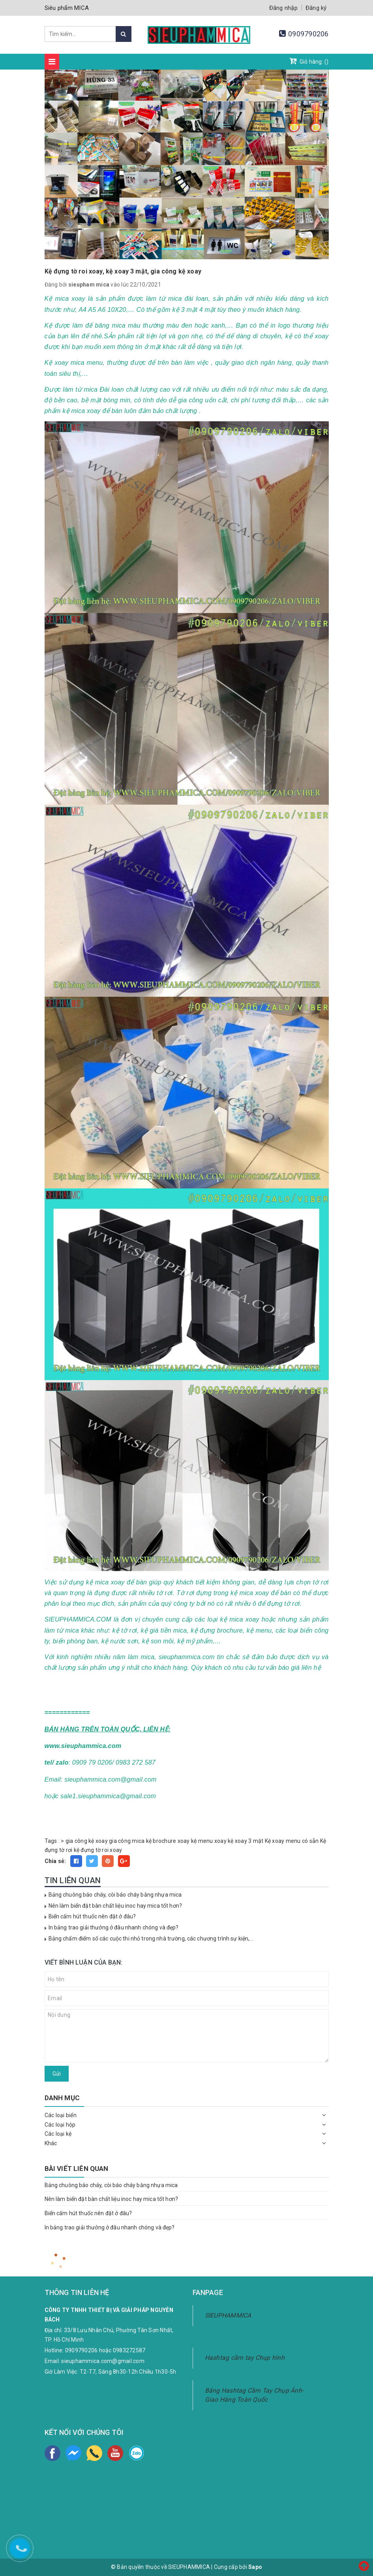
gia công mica (126, 1841)
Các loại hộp (60, 2125)
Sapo (255, 2567)
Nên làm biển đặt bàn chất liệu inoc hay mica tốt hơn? (115, 1906)
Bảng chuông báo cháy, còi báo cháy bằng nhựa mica (115, 1894)
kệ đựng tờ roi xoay (98, 1850)
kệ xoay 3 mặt (245, 1841)
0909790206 (308, 34)
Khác (51, 2143)
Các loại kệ (58, 2134)
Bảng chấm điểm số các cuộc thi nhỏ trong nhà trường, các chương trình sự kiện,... (151, 1938)
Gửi (56, 2074)
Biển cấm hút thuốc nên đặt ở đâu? (92, 1916)
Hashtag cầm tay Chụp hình (245, 2357)
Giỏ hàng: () (309, 61)
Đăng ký (316, 7)
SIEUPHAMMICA (228, 2315)
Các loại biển (61, 2115)
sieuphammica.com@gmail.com (102, 2361)
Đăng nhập (283, 7)
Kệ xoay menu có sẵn (292, 1841)
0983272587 (129, 2350)
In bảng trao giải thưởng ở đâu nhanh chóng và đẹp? (114, 1927)
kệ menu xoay (209, 1841)
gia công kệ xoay (87, 1841)
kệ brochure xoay (168, 1841)
